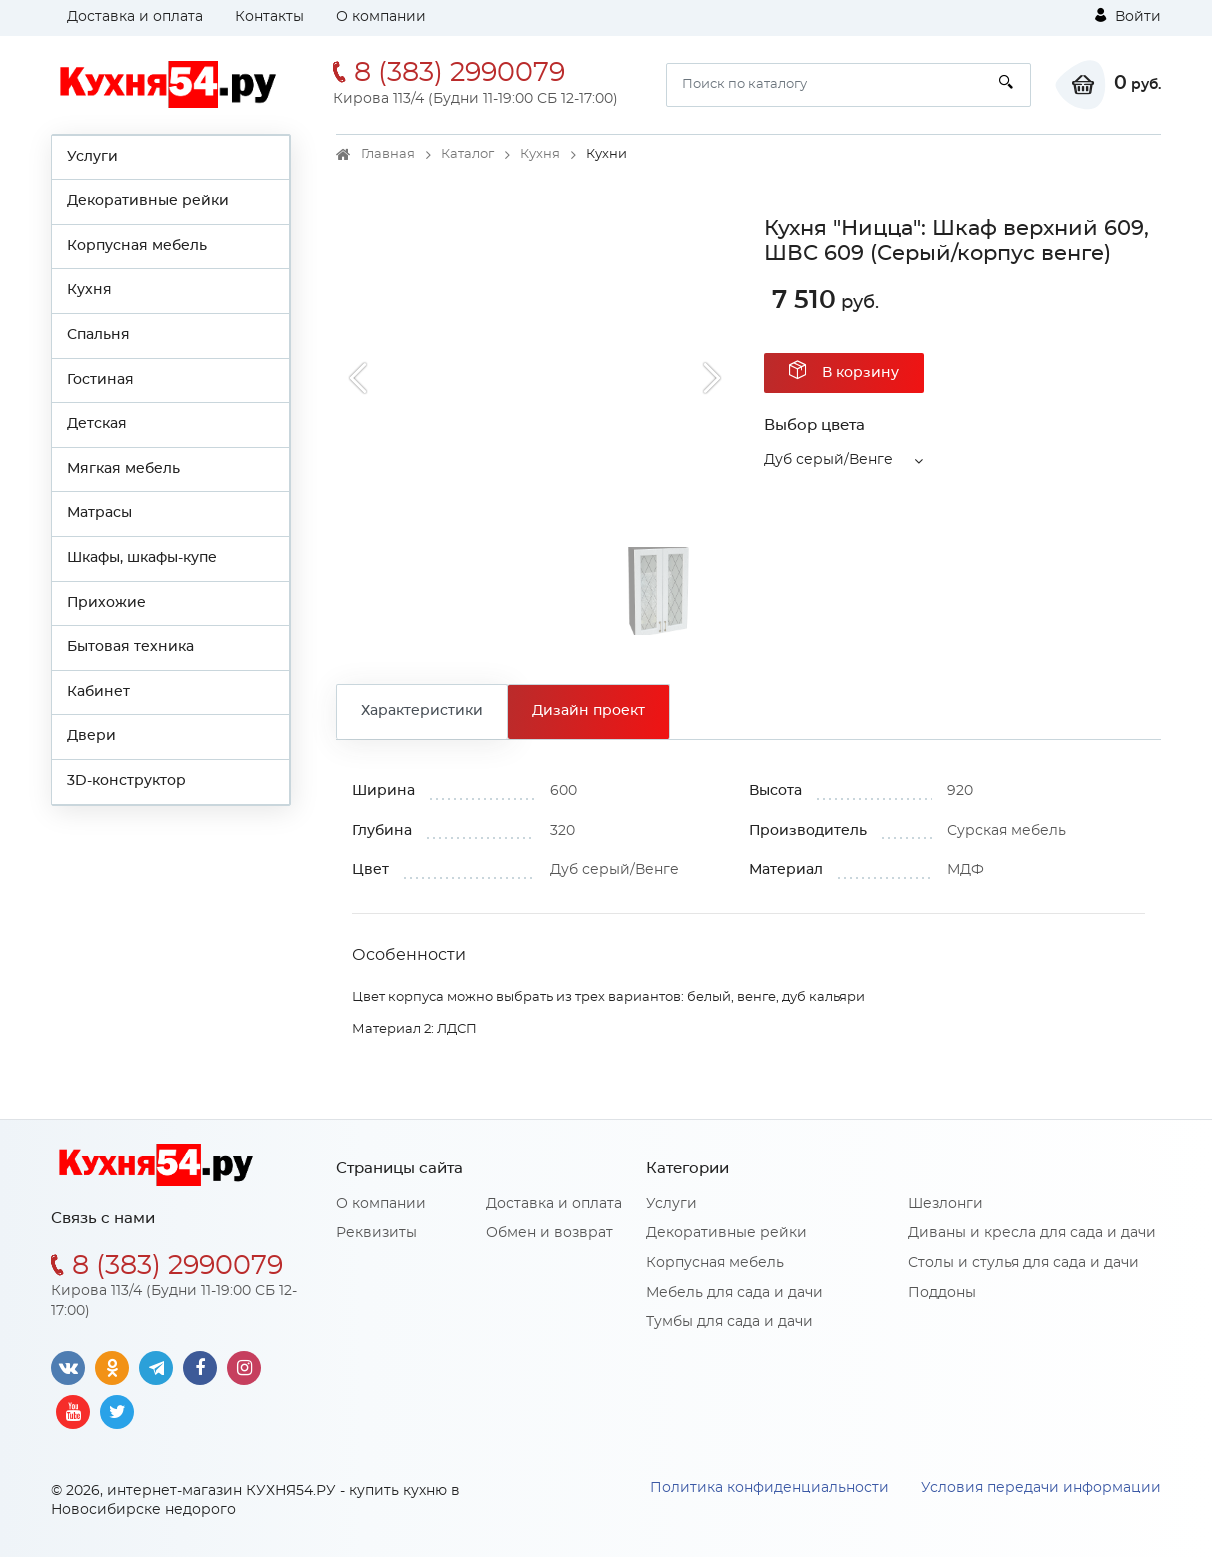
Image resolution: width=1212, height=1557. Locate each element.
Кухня (89, 290)
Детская (97, 424)
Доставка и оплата (135, 17)
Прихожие (106, 603)
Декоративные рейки (148, 201)
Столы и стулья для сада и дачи (1023, 1263)
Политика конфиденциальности (769, 1488)
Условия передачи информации (1041, 1488)
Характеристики (422, 711)
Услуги (92, 157)
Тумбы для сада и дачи (729, 1322)
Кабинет (98, 692)
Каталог (467, 154)
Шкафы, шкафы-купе (142, 558)
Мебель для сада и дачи (734, 1293)
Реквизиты (376, 1233)
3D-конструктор (126, 781)
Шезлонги (945, 1204)
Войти (1128, 16)
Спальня (98, 335)
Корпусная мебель (137, 246)
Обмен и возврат (549, 1233)
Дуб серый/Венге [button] (828, 460)
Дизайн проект (588, 711)
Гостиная (100, 380)
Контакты (269, 17)
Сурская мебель (1006, 831)
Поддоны (942, 1293)
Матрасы (99, 513)
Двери (91, 736)
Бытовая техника (130, 647)
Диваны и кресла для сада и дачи (1032, 1233)
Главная (388, 154)
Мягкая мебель (123, 469)
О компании (381, 17)
